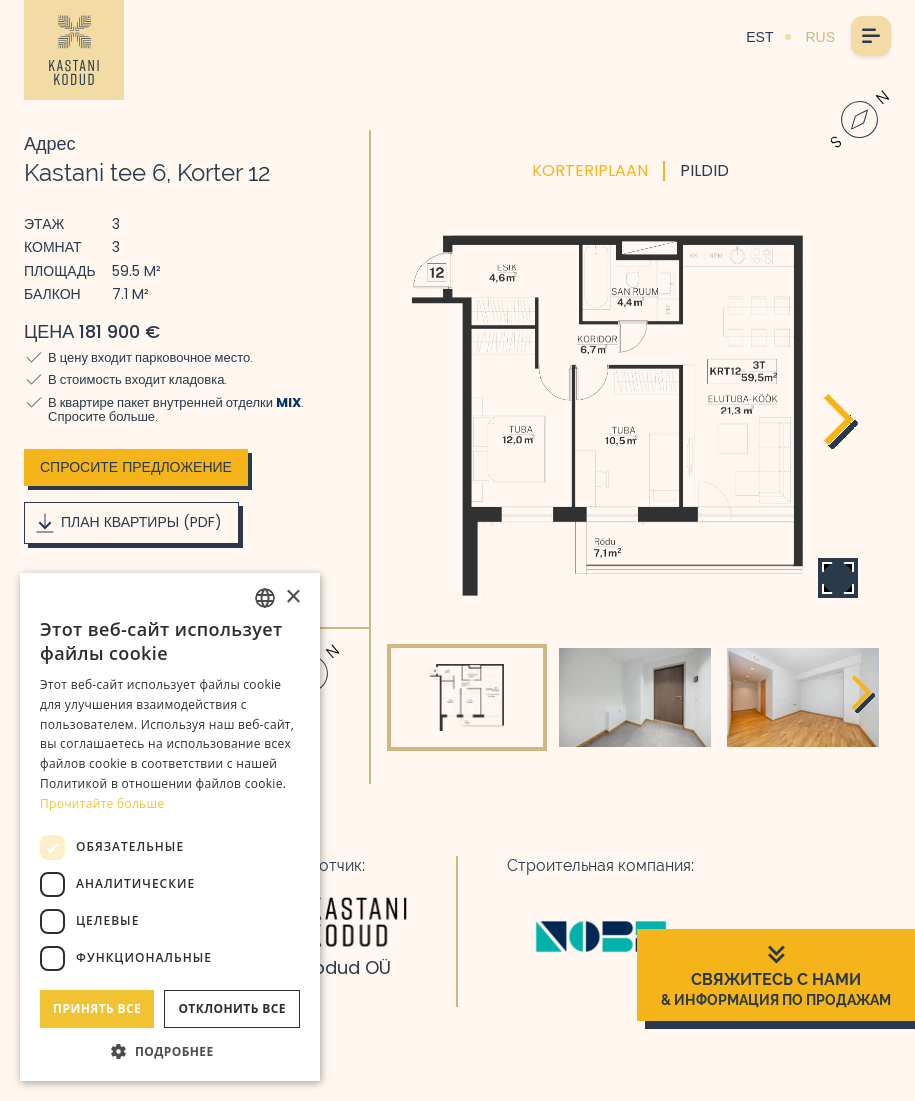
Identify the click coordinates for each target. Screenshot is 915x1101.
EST (759, 37)
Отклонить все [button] (231, 1008)
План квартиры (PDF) (127, 523)
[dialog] (170, 827)
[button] (170, 1051)
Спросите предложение (136, 467)
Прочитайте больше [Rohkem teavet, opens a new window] (102, 803)
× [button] (292, 597)
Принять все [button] (97, 1008)
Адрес (50, 143)
